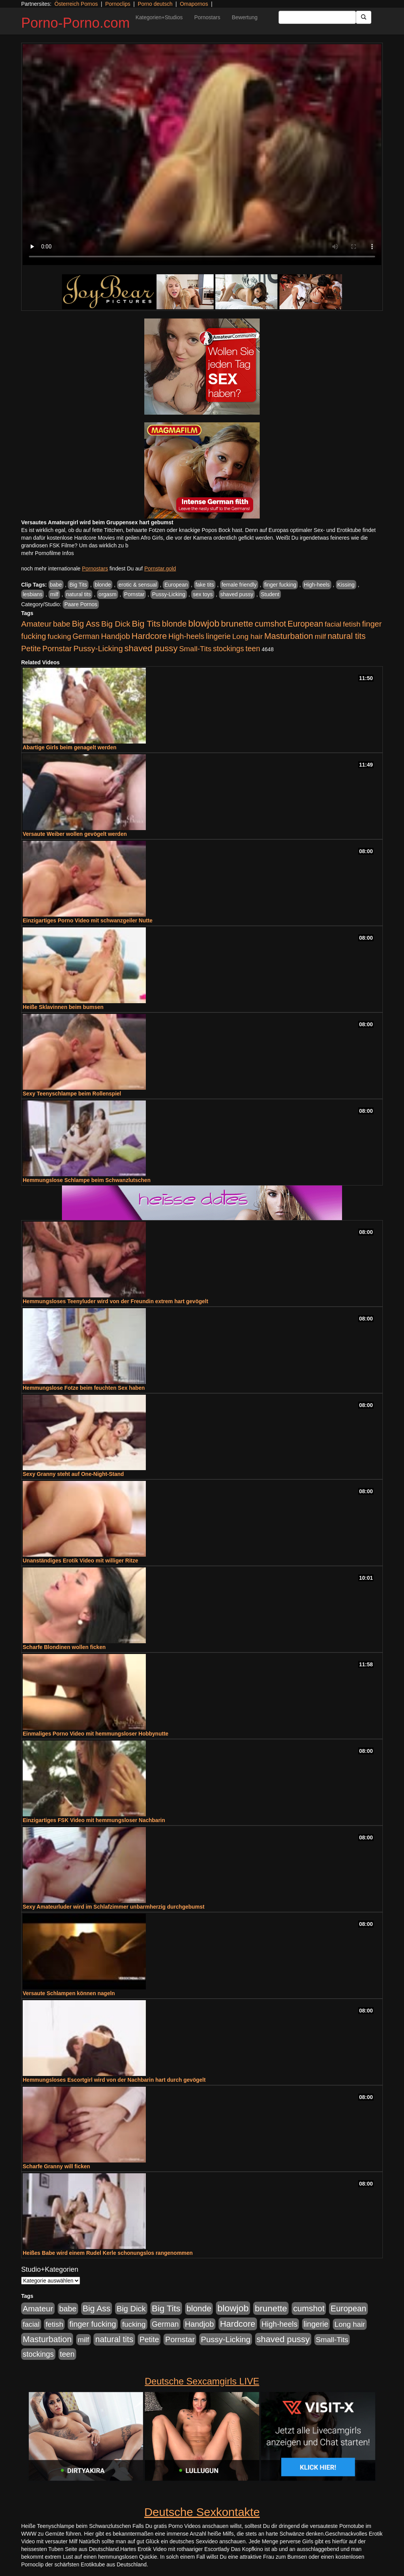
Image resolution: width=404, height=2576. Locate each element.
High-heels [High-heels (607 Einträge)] (187, 636)
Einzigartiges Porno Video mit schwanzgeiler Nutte (87, 920)
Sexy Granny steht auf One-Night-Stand (73, 1474)
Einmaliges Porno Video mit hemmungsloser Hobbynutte (96, 1734)
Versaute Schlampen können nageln (69, 1993)
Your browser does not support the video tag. (202, 154)
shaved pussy (237, 594)
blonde (103, 585)
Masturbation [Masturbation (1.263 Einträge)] (288, 636)
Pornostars (207, 17)
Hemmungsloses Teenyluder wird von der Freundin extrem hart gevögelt (115, 1301)
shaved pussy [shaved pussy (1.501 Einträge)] (150, 648)
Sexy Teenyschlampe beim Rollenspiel (72, 1093)
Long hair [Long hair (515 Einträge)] (247, 636)
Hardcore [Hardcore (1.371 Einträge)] (149, 636)
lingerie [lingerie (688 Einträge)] (218, 636)
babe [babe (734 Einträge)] (61, 624)
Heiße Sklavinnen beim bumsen (63, 1007)
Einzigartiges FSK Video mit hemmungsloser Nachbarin (94, 1820)
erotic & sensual (138, 585)
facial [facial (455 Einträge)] (333, 624)
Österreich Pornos (76, 4)
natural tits (78, 594)
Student (270, 594)
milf (54, 594)
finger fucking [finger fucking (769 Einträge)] (92, 2324)
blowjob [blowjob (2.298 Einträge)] (203, 623)
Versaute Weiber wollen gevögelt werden (75, 834)
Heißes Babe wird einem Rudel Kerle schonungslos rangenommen (108, 2253)
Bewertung (244, 17)
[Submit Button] (363, 17)
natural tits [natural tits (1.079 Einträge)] (346, 636)
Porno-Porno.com (75, 23)
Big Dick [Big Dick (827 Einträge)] (115, 623)
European (176, 585)
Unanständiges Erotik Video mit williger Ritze (80, 1560)
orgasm (107, 594)
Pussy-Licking (168, 594)
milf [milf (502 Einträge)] (320, 636)
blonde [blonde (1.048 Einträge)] (174, 624)
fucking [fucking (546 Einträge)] (59, 636)
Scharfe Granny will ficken (56, 2166)
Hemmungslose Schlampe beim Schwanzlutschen (86, 1180)
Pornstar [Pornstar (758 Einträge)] (57, 648)
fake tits (204, 585)
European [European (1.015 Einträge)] (305, 624)
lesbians (32, 594)
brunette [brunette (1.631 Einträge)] (237, 624)
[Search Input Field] (317, 17)
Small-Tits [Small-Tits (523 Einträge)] (195, 649)
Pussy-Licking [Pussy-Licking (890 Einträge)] (98, 648)
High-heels (317, 585)
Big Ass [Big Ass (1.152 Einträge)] (86, 624)
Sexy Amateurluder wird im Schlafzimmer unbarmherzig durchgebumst (113, 1907)
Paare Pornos (80, 604)
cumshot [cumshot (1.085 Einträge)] (270, 624)
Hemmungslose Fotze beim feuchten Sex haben (84, 1388)
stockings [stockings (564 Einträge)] (228, 648)
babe (56, 585)
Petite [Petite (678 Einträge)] (31, 648)
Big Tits (78, 585)
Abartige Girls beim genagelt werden (70, 747)
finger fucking (280, 585)
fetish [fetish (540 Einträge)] (352, 624)
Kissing (346, 585)
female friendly (239, 585)
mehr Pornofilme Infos (47, 553)
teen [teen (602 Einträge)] (252, 648)
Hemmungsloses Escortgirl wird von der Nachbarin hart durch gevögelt (114, 2080)
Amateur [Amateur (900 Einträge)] (36, 623)
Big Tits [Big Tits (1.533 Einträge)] (146, 624)
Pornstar (134, 594)
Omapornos (194, 4)
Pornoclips (117, 4)
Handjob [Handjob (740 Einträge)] (115, 636)
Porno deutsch (155, 4)
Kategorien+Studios (159, 17)
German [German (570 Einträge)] (86, 636)
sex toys (202, 594)
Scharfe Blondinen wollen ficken (64, 1647)
